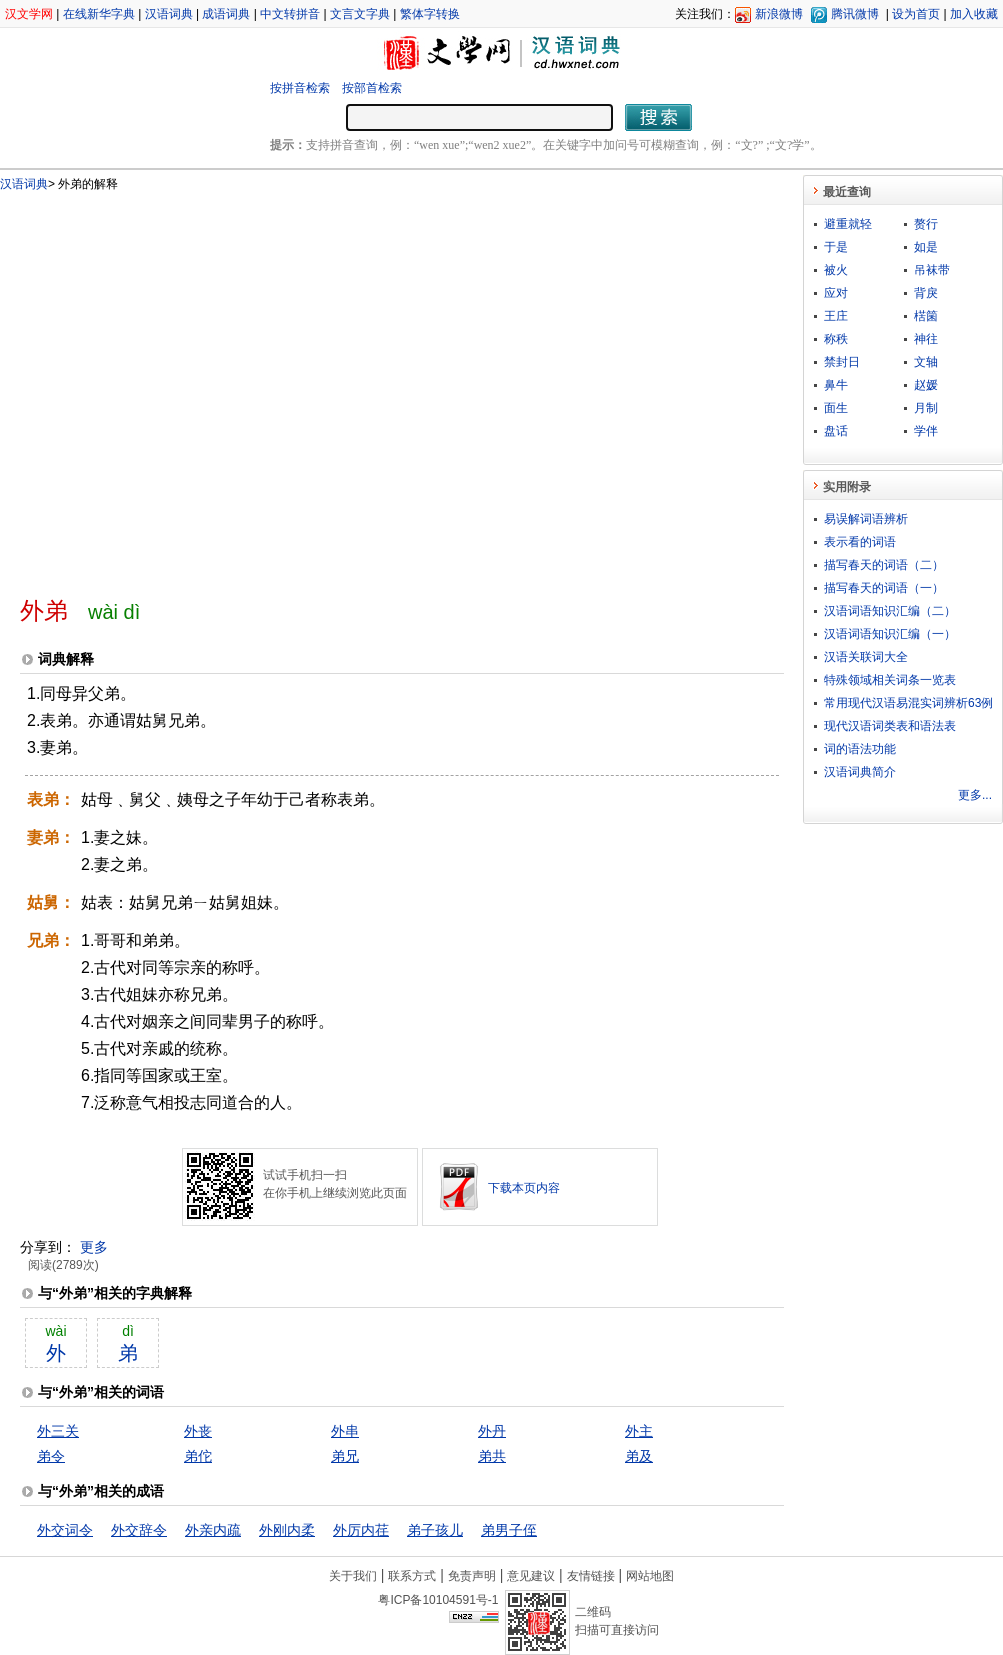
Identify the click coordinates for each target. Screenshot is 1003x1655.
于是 (836, 247)
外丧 (198, 1431)
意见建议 (531, 1576)
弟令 (51, 1456)
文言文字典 (360, 14)
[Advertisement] (187, 385)
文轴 (926, 362)
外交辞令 (139, 1530)
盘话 (836, 431)
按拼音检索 (300, 88)
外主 (639, 1431)
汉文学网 (29, 14)
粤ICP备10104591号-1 (438, 1600)
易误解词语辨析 (866, 519)
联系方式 (412, 1576)
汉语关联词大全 (866, 657)
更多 (94, 1247)
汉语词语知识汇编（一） (890, 634)
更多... (975, 795)
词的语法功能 (860, 749)
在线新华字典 (99, 14)
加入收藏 (974, 14)
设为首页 (916, 14)
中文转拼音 (290, 14)
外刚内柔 (287, 1530)
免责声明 (472, 1576)
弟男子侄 (509, 1530)
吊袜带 (932, 270)
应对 (836, 293)
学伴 (926, 431)
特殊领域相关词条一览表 (890, 680)
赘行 (926, 224)
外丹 (492, 1431)
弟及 (639, 1456)
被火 (836, 270)
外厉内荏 (361, 1530)
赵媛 (926, 385)
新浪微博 (779, 14)
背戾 (926, 293)
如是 (926, 247)
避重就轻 (848, 224)
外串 (345, 1431)
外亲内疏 (213, 1530)
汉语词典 (169, 14)
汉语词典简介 (860, 772)
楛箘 (926, 316)
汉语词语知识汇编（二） (890, 611)
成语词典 (226, 14)
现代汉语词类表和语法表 (890, 726)
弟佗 (198, 1456)
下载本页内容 (524, 1188)
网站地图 (650, 1576)
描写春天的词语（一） (884, 588)
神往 (926, 339)
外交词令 (65, 1530)
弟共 (492, 1456)
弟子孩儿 (435, 1530)
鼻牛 (836, 385)
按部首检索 (372, 88)
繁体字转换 (430, 14)
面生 (836, 408)
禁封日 (842, 362)
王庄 (836, 316)
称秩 (836, 339)
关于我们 (353, 1576)
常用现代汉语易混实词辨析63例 (908, 703)
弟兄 (345, 1456)
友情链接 (591, 1576)
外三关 (58, 1431)
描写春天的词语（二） (884, 565)
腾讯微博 (855, 14)
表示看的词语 (860, 542)
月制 (926, 408)
